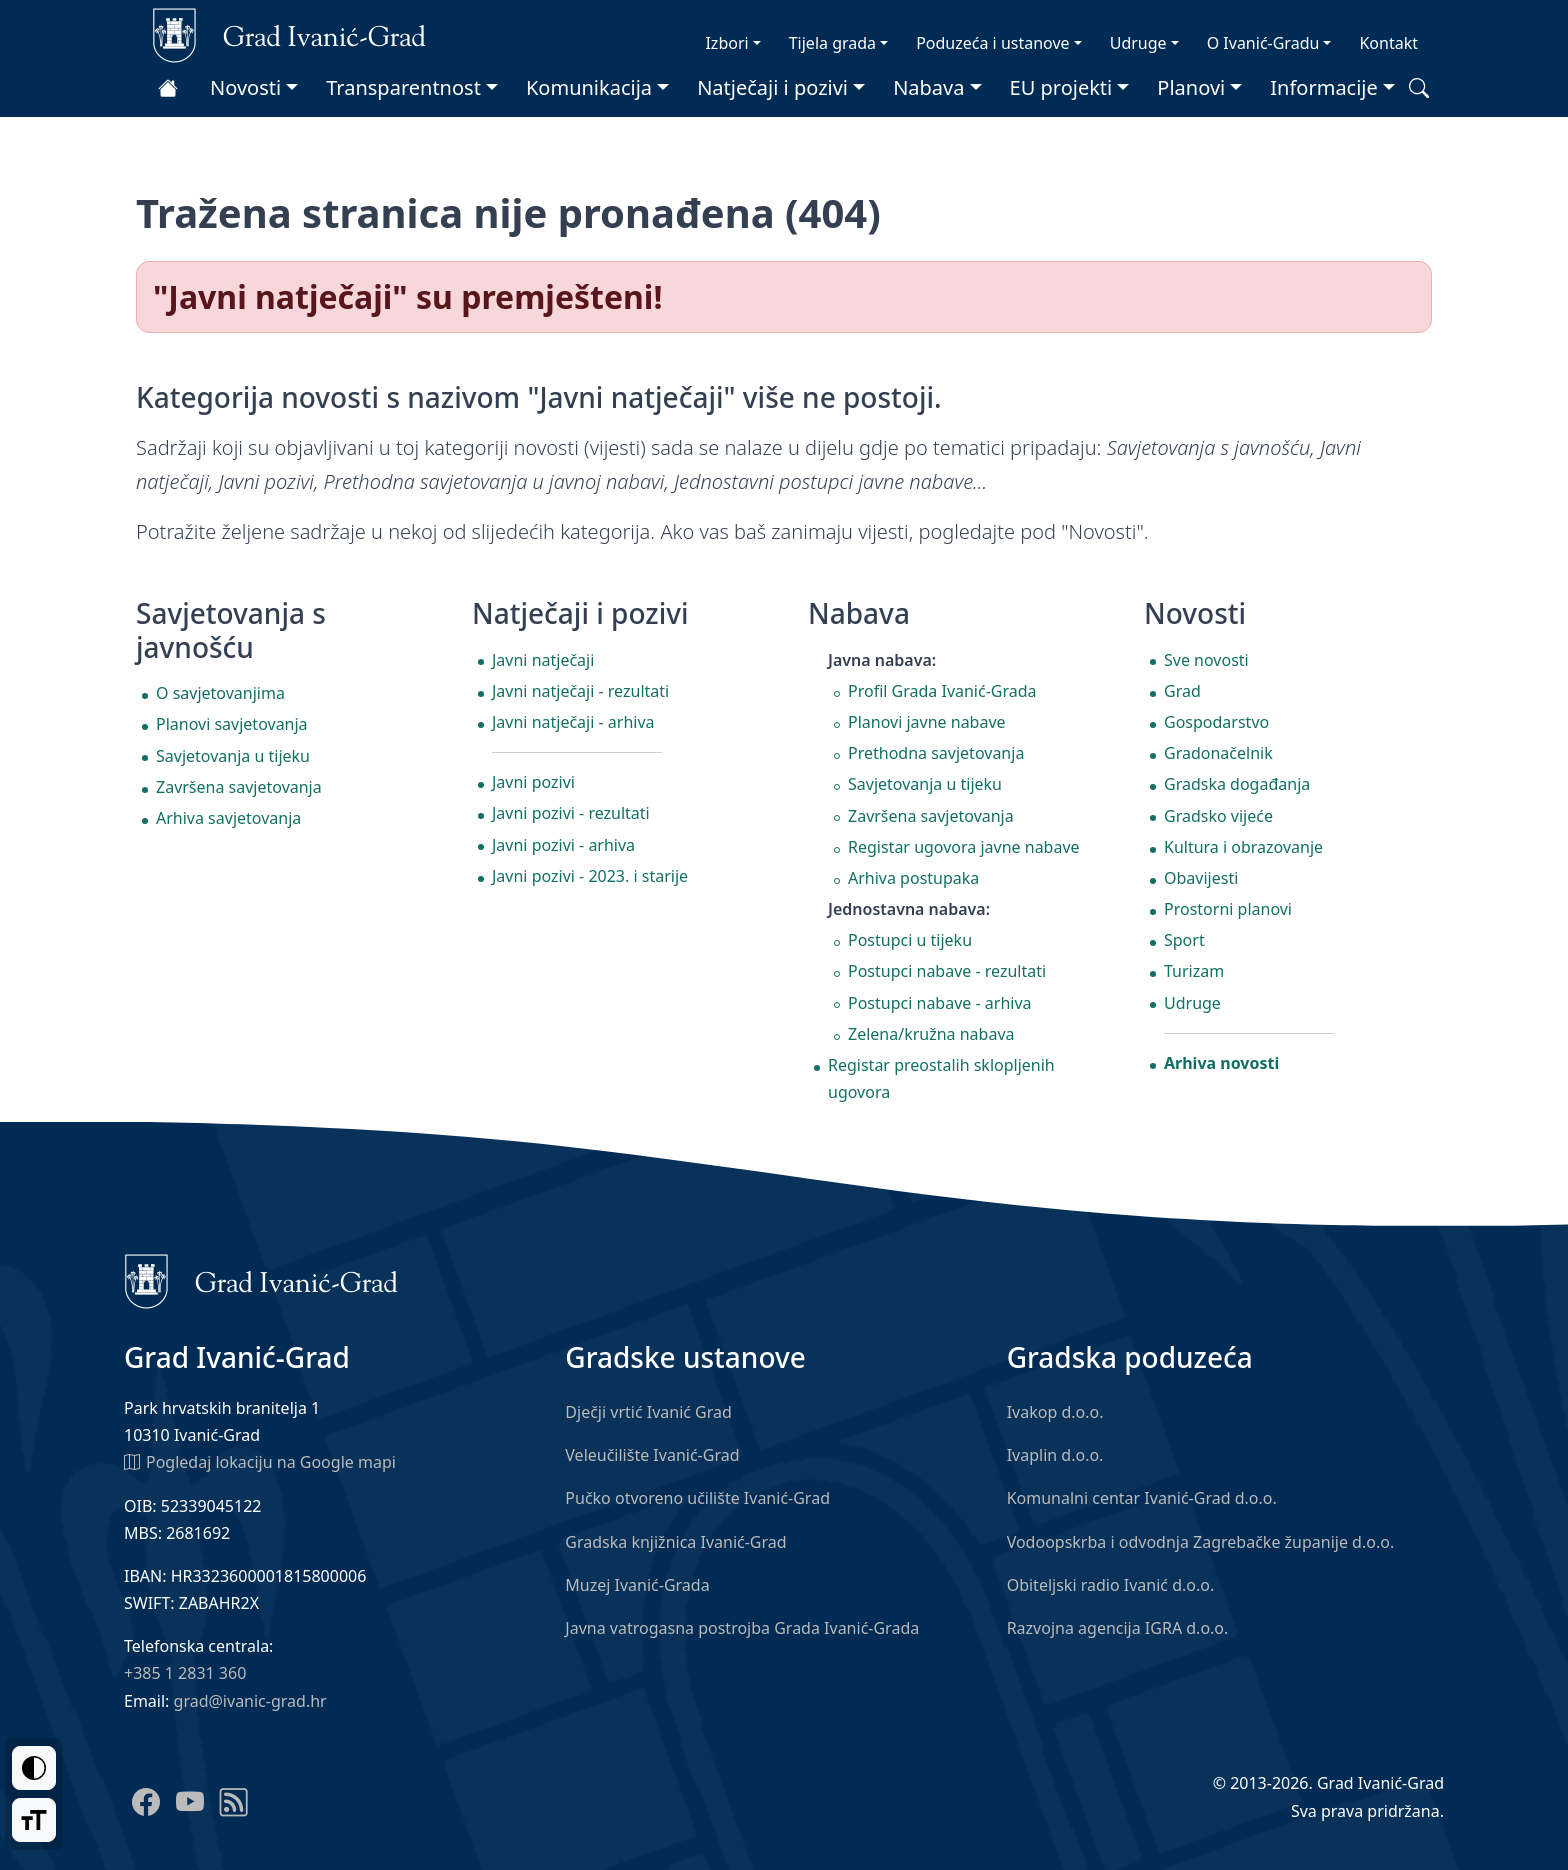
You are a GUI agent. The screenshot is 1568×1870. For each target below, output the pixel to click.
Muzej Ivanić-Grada (637, 1585)
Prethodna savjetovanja (936, 753)
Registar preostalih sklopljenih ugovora (941, 1078)
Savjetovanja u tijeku (233, 756)
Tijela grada (832, 43)
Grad (1182, 691)
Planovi (1191, 87)
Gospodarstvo (1216, 722)
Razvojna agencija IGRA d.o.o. (1118, 1628)
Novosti (245, 87)
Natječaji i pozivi (772, 87)
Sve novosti (1206, 660)
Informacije (1324, 87)
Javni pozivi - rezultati (571, 813)
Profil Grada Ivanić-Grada (942, 691)
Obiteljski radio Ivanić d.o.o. (1111, 1585)
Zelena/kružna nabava (931, 1034)
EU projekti (1061, 87)
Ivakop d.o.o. (1055, 1412)
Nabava (928, 87)
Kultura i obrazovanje (1243, 847)
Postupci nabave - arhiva (940, 1003)
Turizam (1194, 971)
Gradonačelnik (1218, 753)
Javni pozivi (533, 782)
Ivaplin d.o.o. (1055, 1455)
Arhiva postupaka (913, 878)
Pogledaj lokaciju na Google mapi (260, 1461)
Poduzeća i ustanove (992, 43)
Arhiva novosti (1221, 1063)
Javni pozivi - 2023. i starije (590, 876)
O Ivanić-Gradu (1263, 43)
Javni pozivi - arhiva (563, 845)
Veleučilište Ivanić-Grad (652, 1455)
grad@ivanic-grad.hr (250, 1701)
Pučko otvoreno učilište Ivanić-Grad (697, 1498)
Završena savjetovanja (239, 787)
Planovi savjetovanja (232, 724)
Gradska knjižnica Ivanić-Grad (675, 1542)
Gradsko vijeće (1218, 816)
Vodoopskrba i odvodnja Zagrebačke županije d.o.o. (1201, 1542)
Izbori (726, 43)
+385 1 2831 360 (185, 1673)
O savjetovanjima (220, 693)
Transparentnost (403, 87)
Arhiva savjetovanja (228, 818)
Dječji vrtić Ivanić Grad (648, 1412)
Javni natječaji (543, 660)
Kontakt (1388, 43)
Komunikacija (589, 87)
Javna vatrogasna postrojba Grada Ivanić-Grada (742, 1628)
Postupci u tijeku (910, 940)
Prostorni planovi (1228, 909)
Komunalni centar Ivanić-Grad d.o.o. (1142, 1498)
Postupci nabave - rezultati (947, 971)
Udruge (1138, 43)
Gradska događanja (1237, 784)
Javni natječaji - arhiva (573, 722)
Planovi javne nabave (927, 722)
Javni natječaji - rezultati (580, 691)
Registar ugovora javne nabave (964, 847)
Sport (1184, 940)
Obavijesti (1201, 878)
